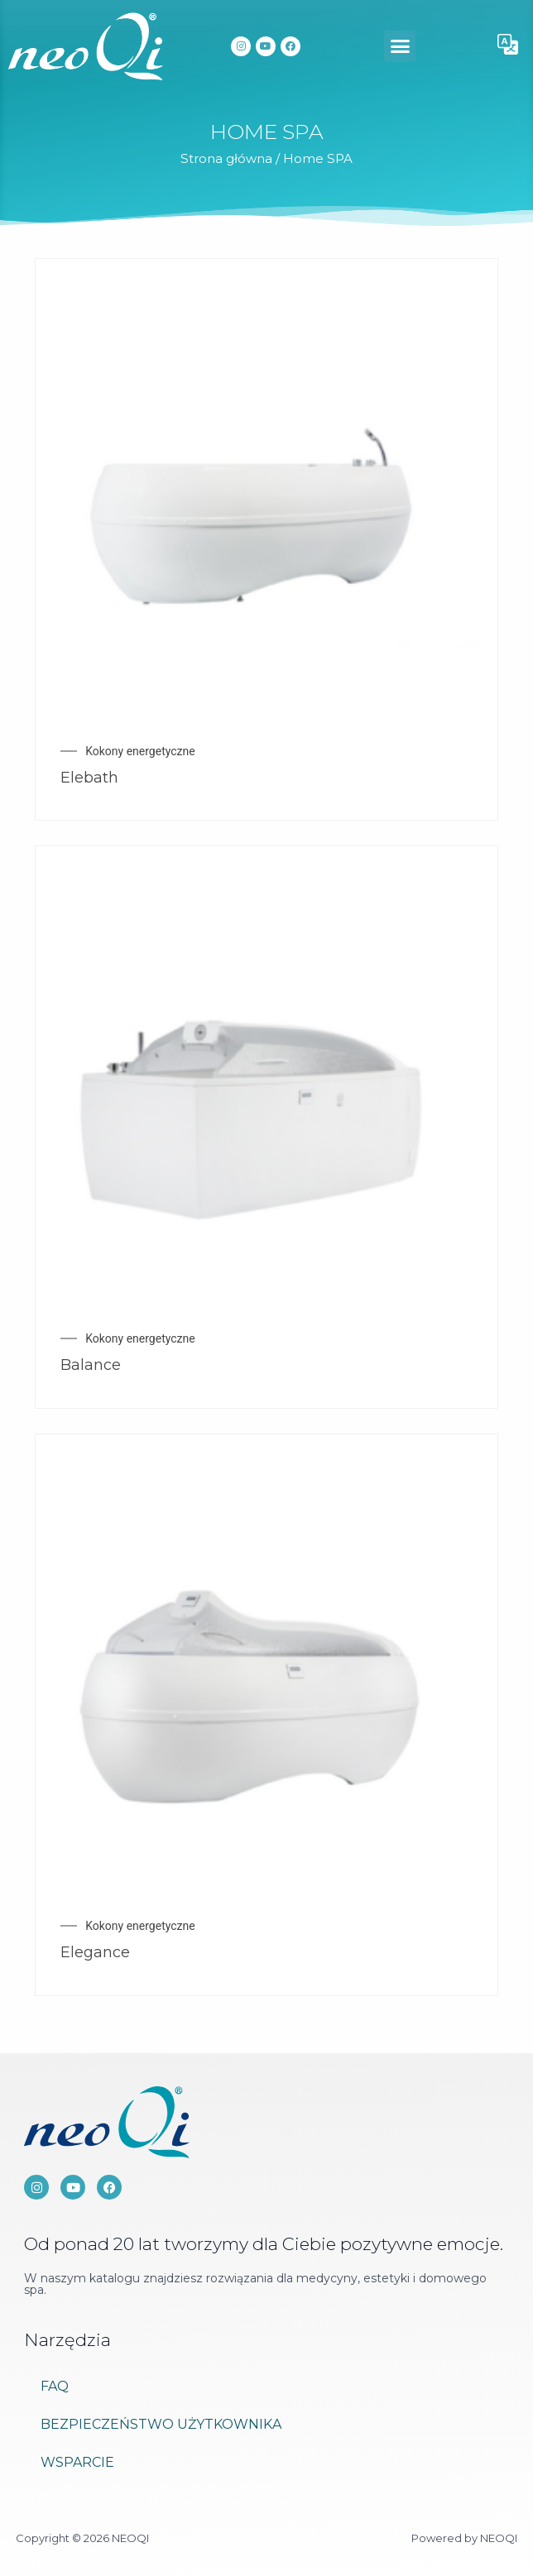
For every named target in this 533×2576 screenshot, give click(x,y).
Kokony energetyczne (140, 751)
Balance (90, 1365)
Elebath (89, 777)
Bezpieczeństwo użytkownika (161, 2424)
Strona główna (226, 158)
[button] (399, 46)
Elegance (95, 1952)
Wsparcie (77, 2462)
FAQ (55, 2386)
